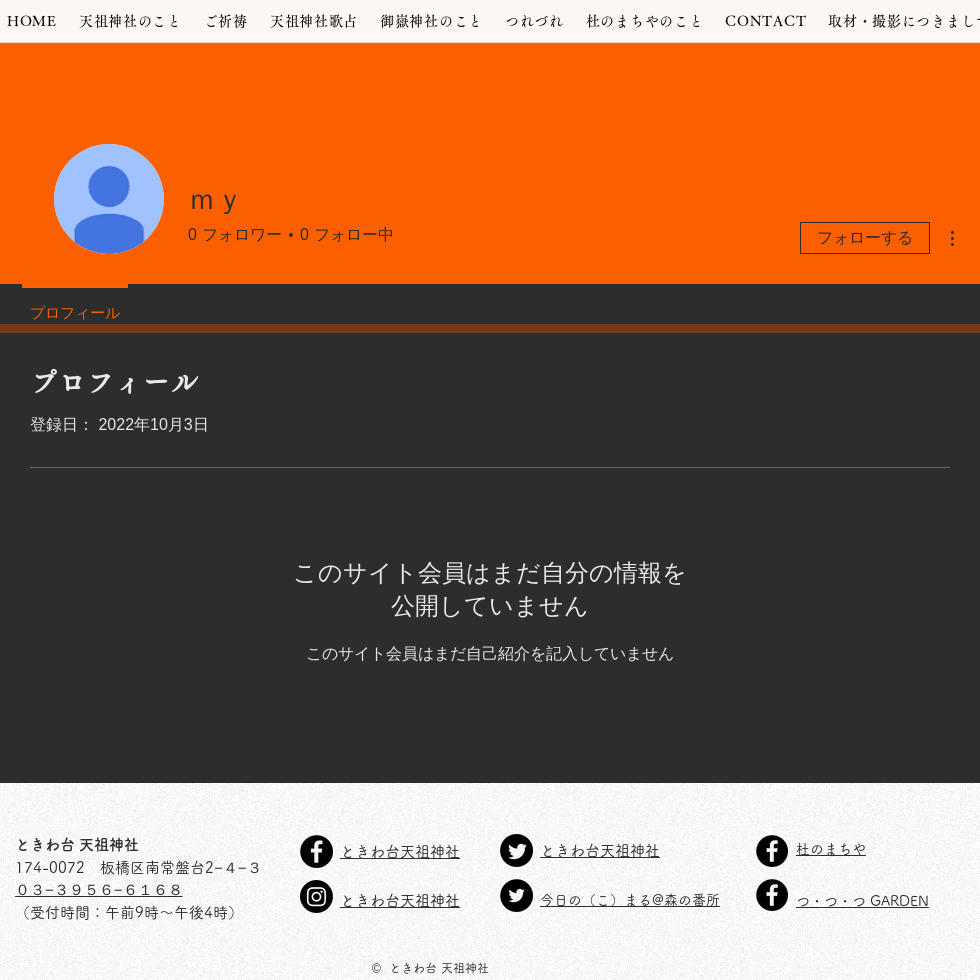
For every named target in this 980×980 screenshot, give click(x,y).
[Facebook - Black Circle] (772, 851)
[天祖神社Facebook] (316, 851)
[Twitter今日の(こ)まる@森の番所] (516, 895)
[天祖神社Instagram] (316, 896)
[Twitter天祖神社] (516, 850)
